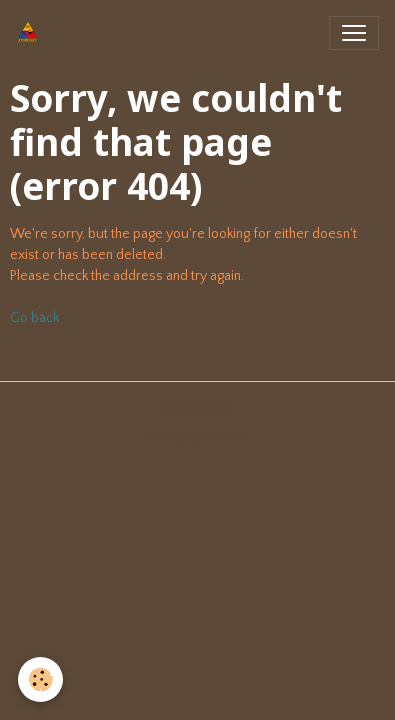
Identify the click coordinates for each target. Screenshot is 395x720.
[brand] (32, 33)
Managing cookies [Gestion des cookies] (198, 437)
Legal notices (198, 408)
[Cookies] (40, 679)
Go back (34, 318)
